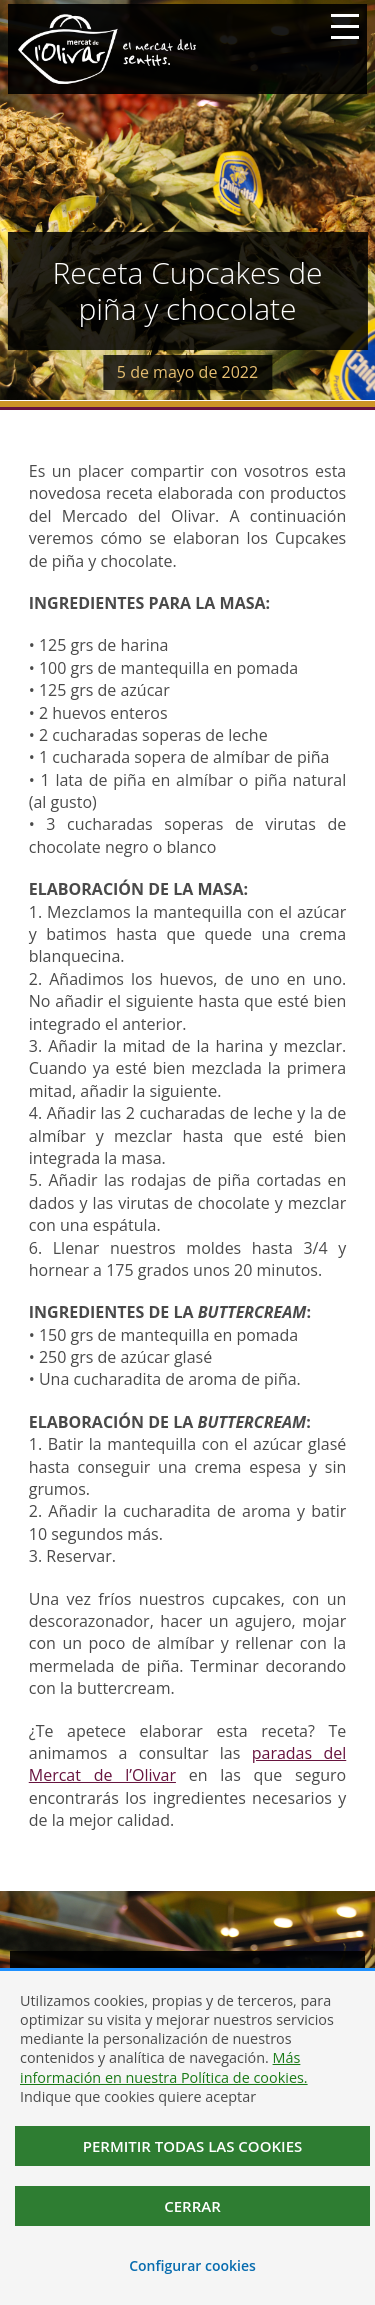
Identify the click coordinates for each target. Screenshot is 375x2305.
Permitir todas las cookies (193, 2146)
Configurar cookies (192, 2265)
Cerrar (192, 2206)
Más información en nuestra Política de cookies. (164, 2067)
